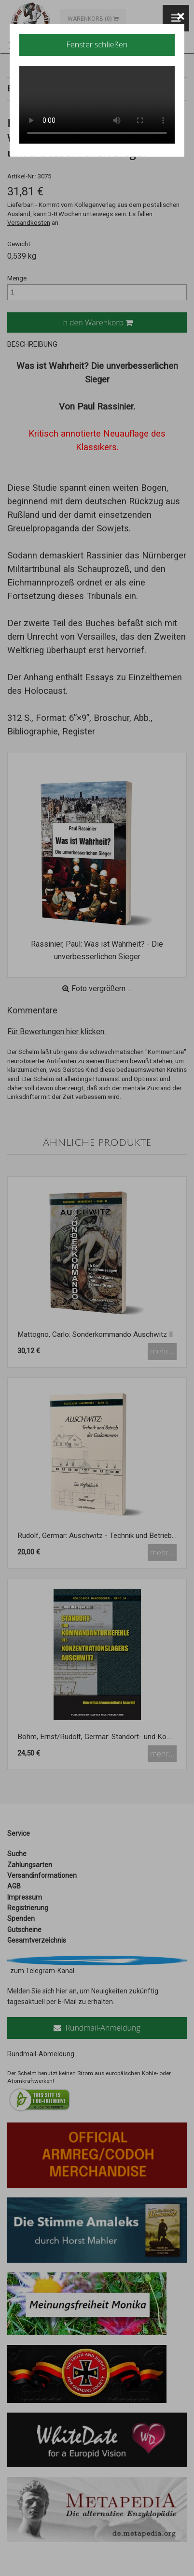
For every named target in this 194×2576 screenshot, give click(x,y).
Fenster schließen (97, 44)
